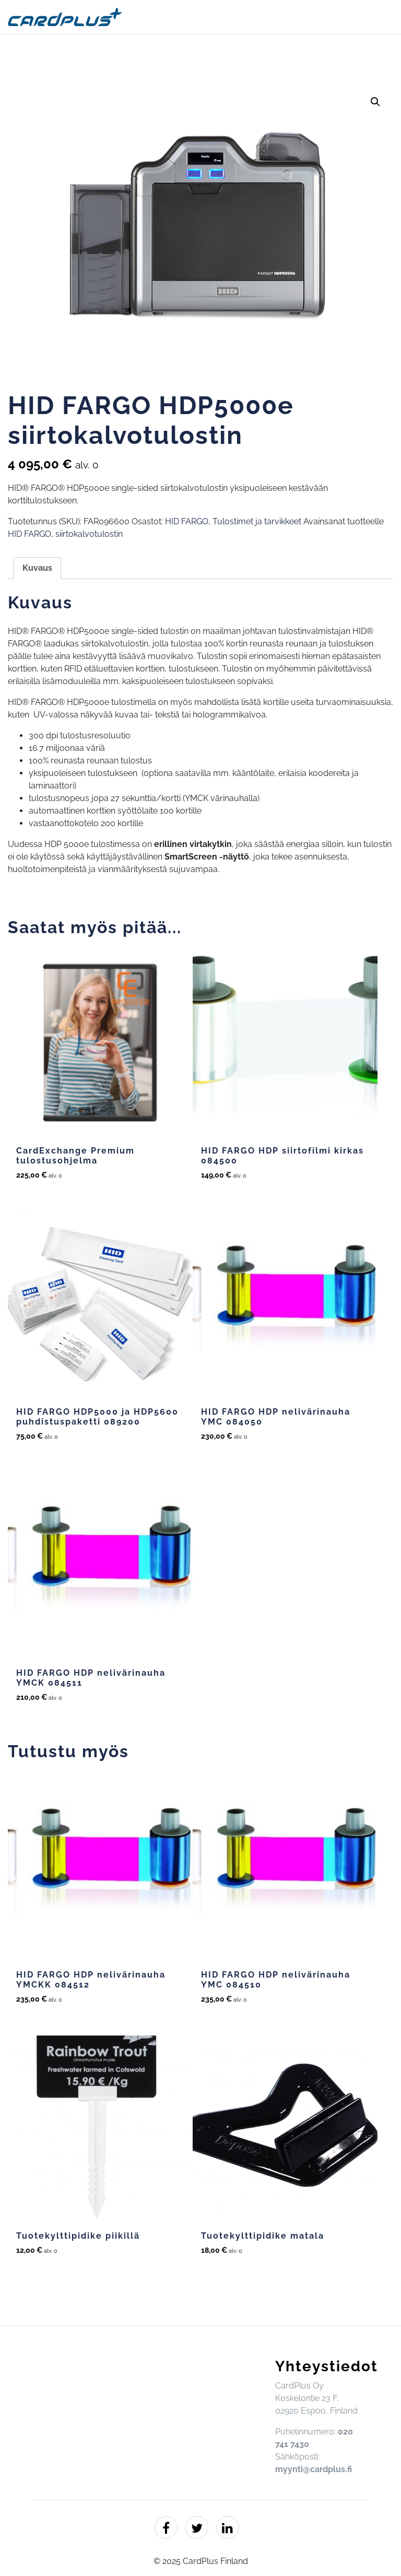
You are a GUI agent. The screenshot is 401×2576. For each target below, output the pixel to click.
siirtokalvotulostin (89, 534)
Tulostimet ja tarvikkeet (257, 521)
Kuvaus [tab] (37, 568)
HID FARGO (186, 521)
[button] (375, 101)
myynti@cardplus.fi (313, 2469)
